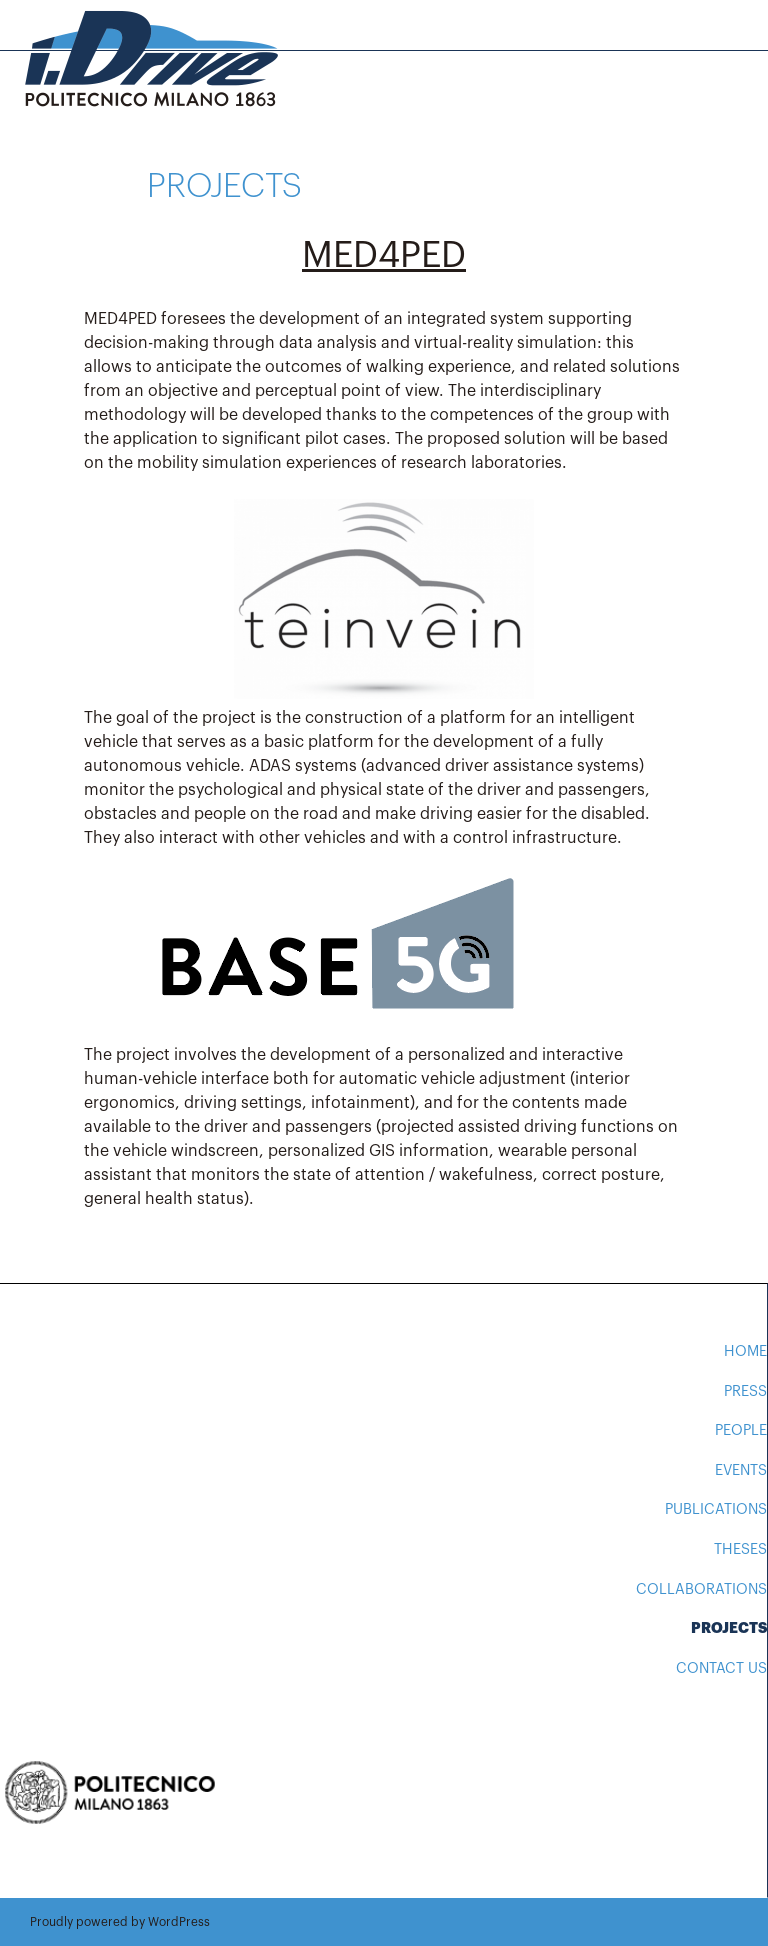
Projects (729, 1628)
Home (745, 1351)
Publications (716, 1509)
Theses (740, 1549)
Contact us (721, 1668)
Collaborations (701, 1589)
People (741, 1430)
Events (741, 1470)
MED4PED (384, 256)
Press (745, 1391)
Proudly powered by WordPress (120, 1922)
